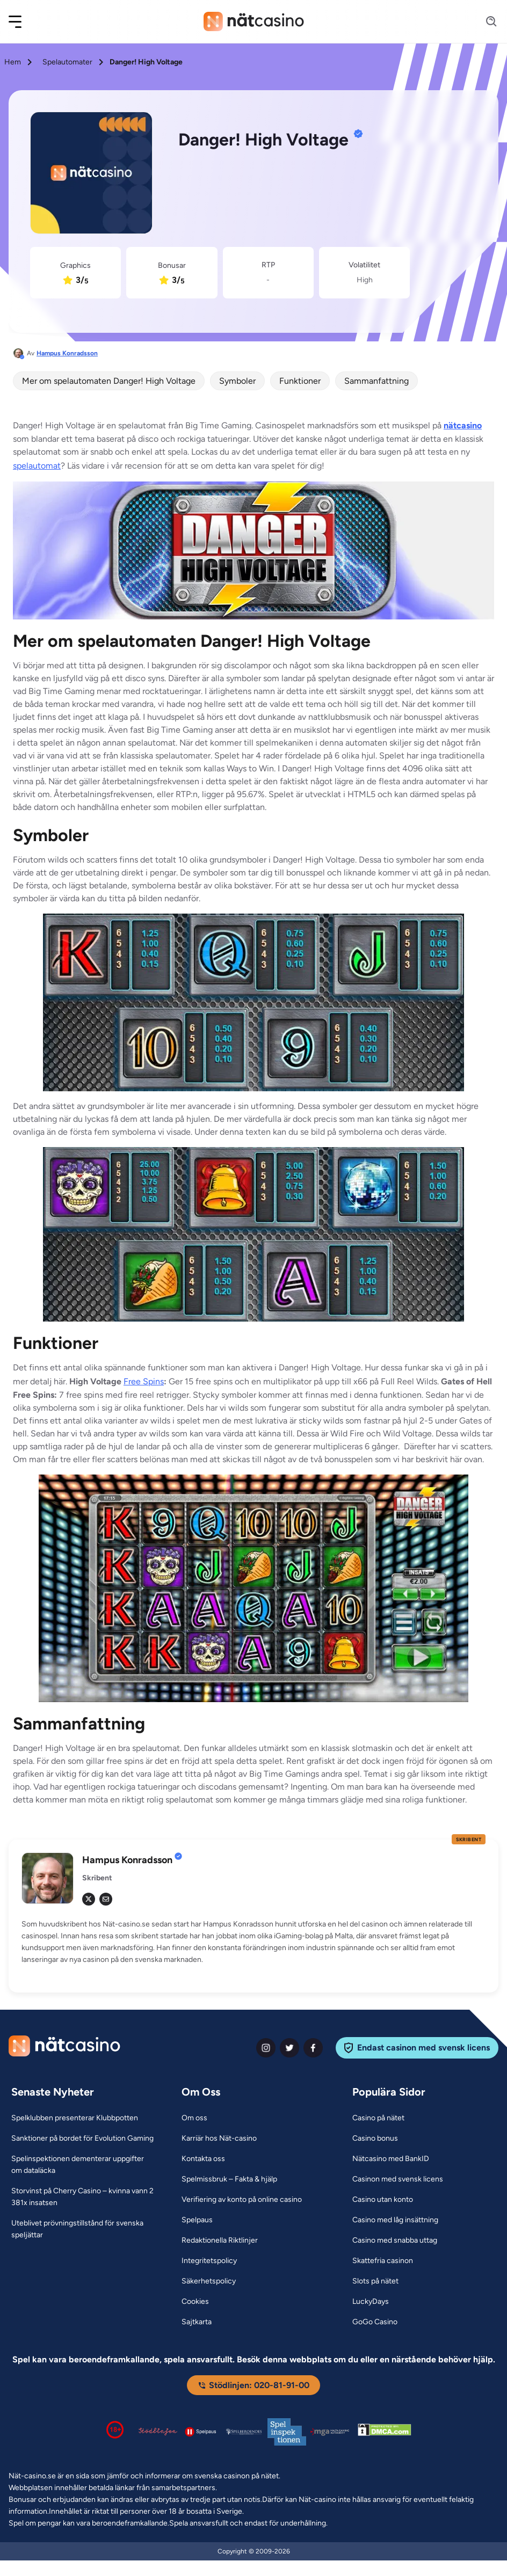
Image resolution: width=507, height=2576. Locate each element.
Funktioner (300, 381)
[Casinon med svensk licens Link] (397, 2179)
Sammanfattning (376, 381)
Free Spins (144, 1381)
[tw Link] (88, 1899)
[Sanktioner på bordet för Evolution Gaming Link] (82, 2138)
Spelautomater (67, 62)
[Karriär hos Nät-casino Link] (219, 2138)
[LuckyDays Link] (370, 2302)
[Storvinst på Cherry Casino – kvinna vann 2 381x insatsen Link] (83, 2197)
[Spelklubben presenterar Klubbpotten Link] (74, 2118)
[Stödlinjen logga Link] (158, 2431)
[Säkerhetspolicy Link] (209, 2281)
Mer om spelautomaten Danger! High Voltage (108, 381)
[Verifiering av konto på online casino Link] (242, 2200)
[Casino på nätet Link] (378, 2118)
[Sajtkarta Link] (197, 2322)
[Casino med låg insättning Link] (395, 2220)
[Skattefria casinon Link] (382, 2261)
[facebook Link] (313, 2047)
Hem (12, 62)
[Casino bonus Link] (375, 2138)
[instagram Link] (266, 2047)
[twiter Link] (289, 2047)
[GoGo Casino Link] (374, 2322)
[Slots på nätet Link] (375, 2281)
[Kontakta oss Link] (203, 2159)
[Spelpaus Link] (197, 2220)
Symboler (237, 381)
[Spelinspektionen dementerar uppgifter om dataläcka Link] (83, 2165)
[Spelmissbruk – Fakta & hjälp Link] (229, 2179)
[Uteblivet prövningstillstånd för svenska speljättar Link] (83, 2229)
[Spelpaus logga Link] (201, 2431)
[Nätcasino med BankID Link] (390, 2159)
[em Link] (105, 1899)
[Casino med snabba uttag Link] (394, 2240)
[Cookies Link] (195, 2302)
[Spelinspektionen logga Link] (286, 2432)
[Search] (485, 21)
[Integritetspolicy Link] (209, 2261)
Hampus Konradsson (67, 353)
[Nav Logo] (254, 21)
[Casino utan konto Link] (382, 2200)
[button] (22, 22)
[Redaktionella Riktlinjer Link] (220, 2240)
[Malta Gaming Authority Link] (329, 2432)
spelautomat (37, 466)
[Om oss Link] (194, 2118)
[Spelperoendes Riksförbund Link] (243, 2431)
